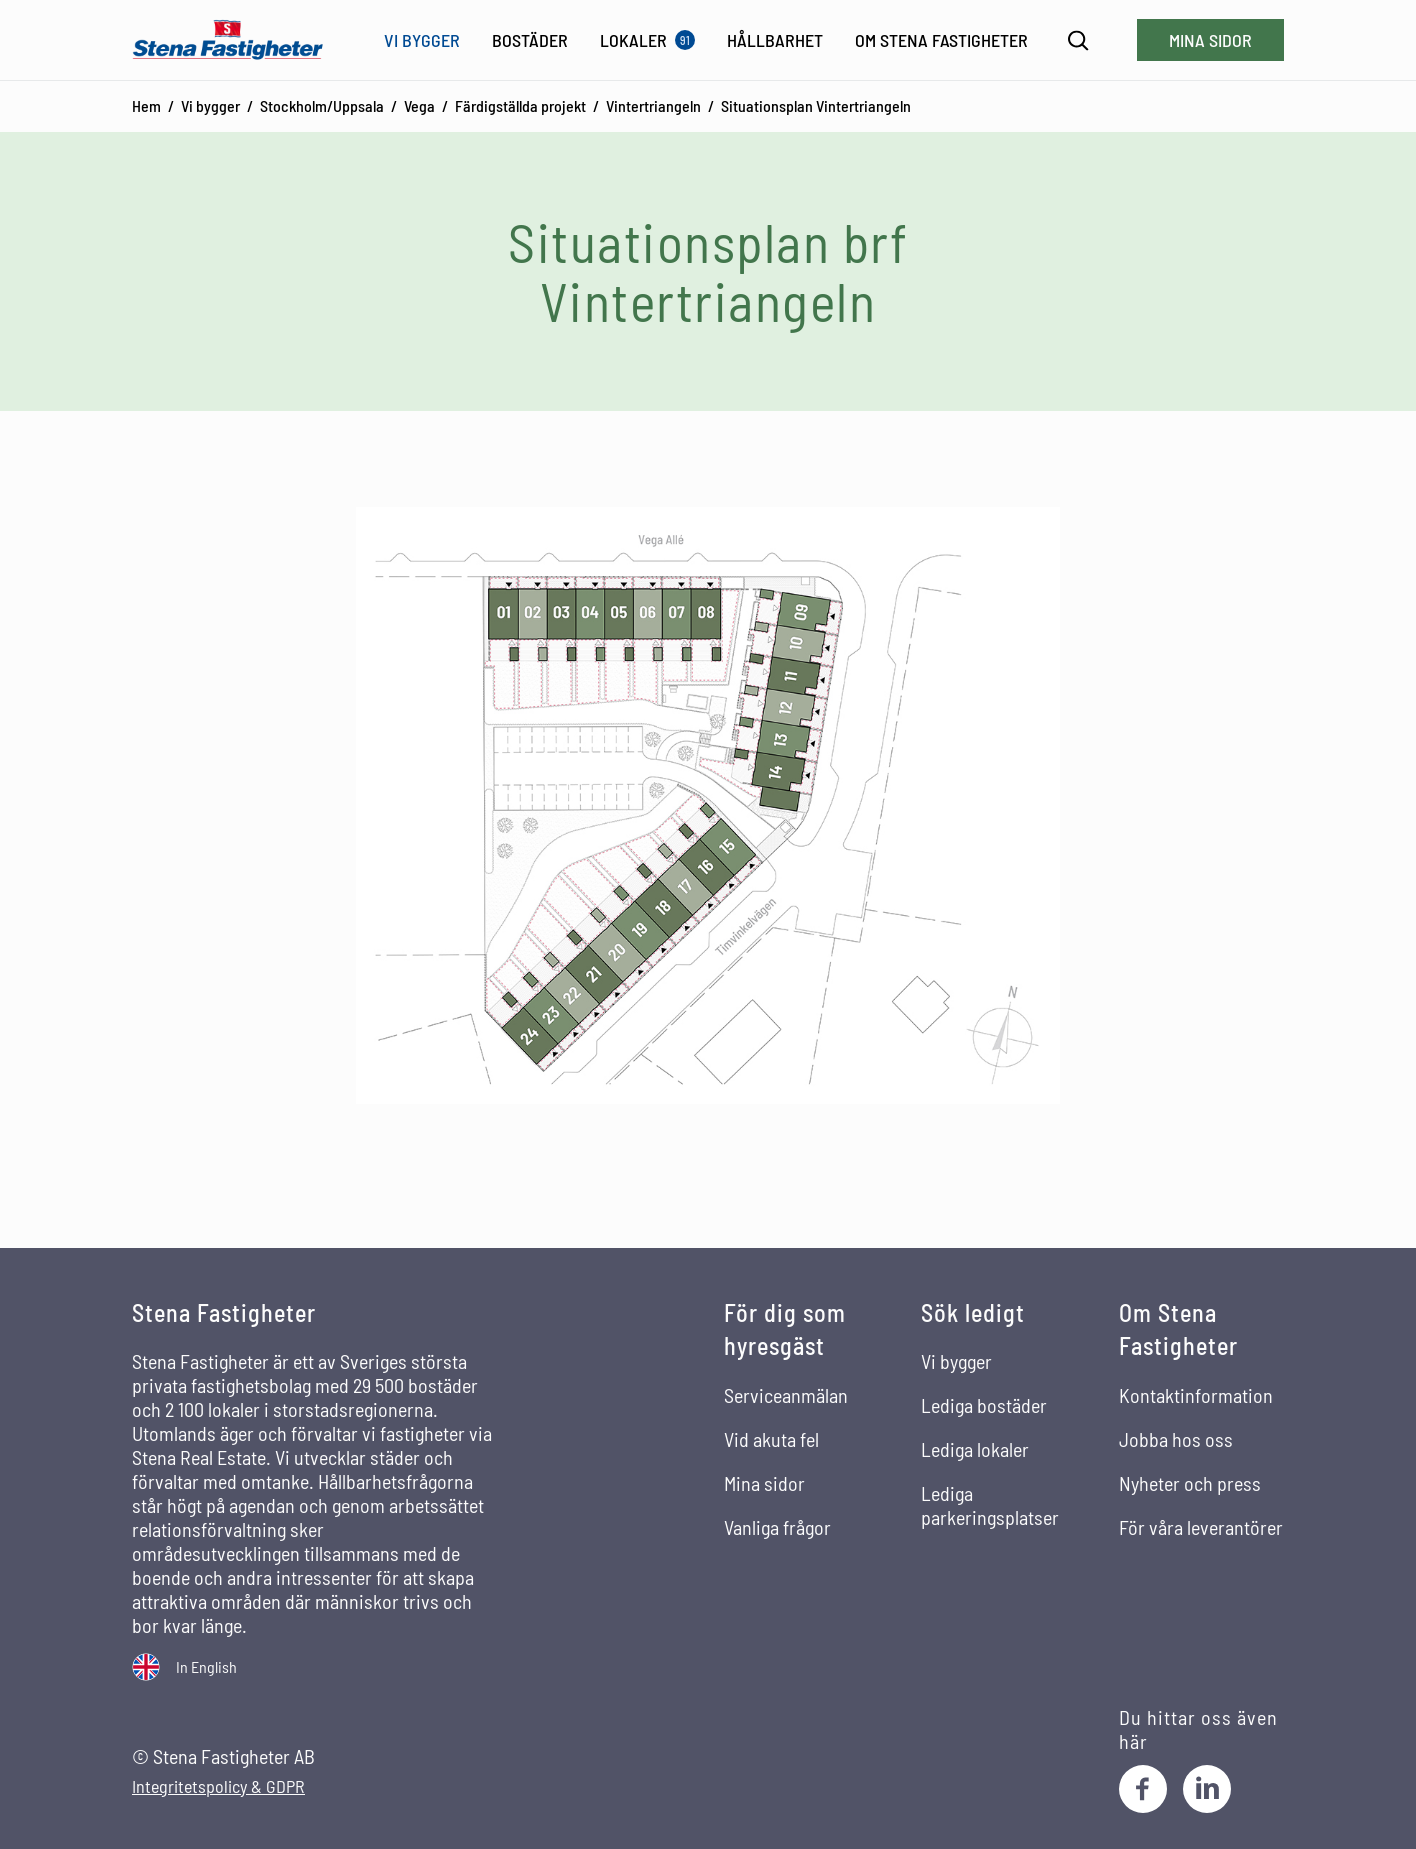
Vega (419, 105)
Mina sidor (1210, 40)
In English (206, 1666)
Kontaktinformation (1196, 1395)
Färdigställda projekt (520, 105)
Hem (146, 105)
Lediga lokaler (975, 1449)
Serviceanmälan (786, 1395)
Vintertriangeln (653, 105)
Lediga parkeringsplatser (990, 1505)
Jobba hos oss (1176, 1439)
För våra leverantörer (1201, 1527)
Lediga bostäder (984, 1405)
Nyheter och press (1190, 1483)
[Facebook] (1143, 1789)
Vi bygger (210, 105)
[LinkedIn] (1207, 1789)
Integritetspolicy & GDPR (218, 1786)
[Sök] (1078, 40)
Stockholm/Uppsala (322, 105)
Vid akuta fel (771, 1439)
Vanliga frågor (777, 1527)
